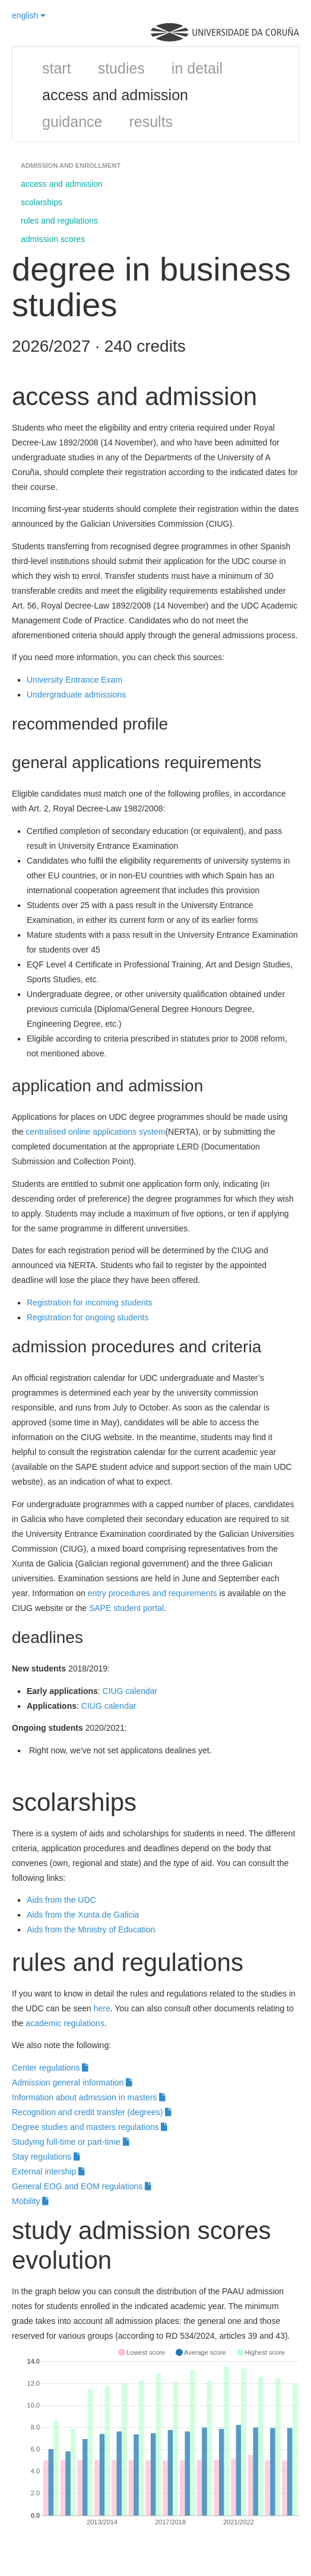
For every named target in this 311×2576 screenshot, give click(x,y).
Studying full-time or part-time (70, 2142)
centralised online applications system (95, 1131)
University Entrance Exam (74, 679)
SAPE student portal (126, 1608)
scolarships (41, 202)
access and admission (115, 95)
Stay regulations (46, 2156)
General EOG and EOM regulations (81, 2186)
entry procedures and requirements (152, 1593)
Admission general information (72, 2082)
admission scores (53, 239)
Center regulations (50, 2067)
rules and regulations (59, 220)
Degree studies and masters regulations (89, 2127)
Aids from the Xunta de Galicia (83, 1914)
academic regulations (65, 2023)
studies (121, 68)
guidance (72, 121)
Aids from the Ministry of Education (91, 1929)
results (151, 121)
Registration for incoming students (90, 1302)
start (56, 68)
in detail (197, 68)
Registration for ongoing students (87, 1317)
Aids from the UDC (61, 1900)
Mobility (30, 2201)
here (102, 2008)
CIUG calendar (130, 1691)
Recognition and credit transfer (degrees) (92, 2112)
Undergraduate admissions (76, 694)
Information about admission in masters (89, 2097)
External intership (48, 2171)
